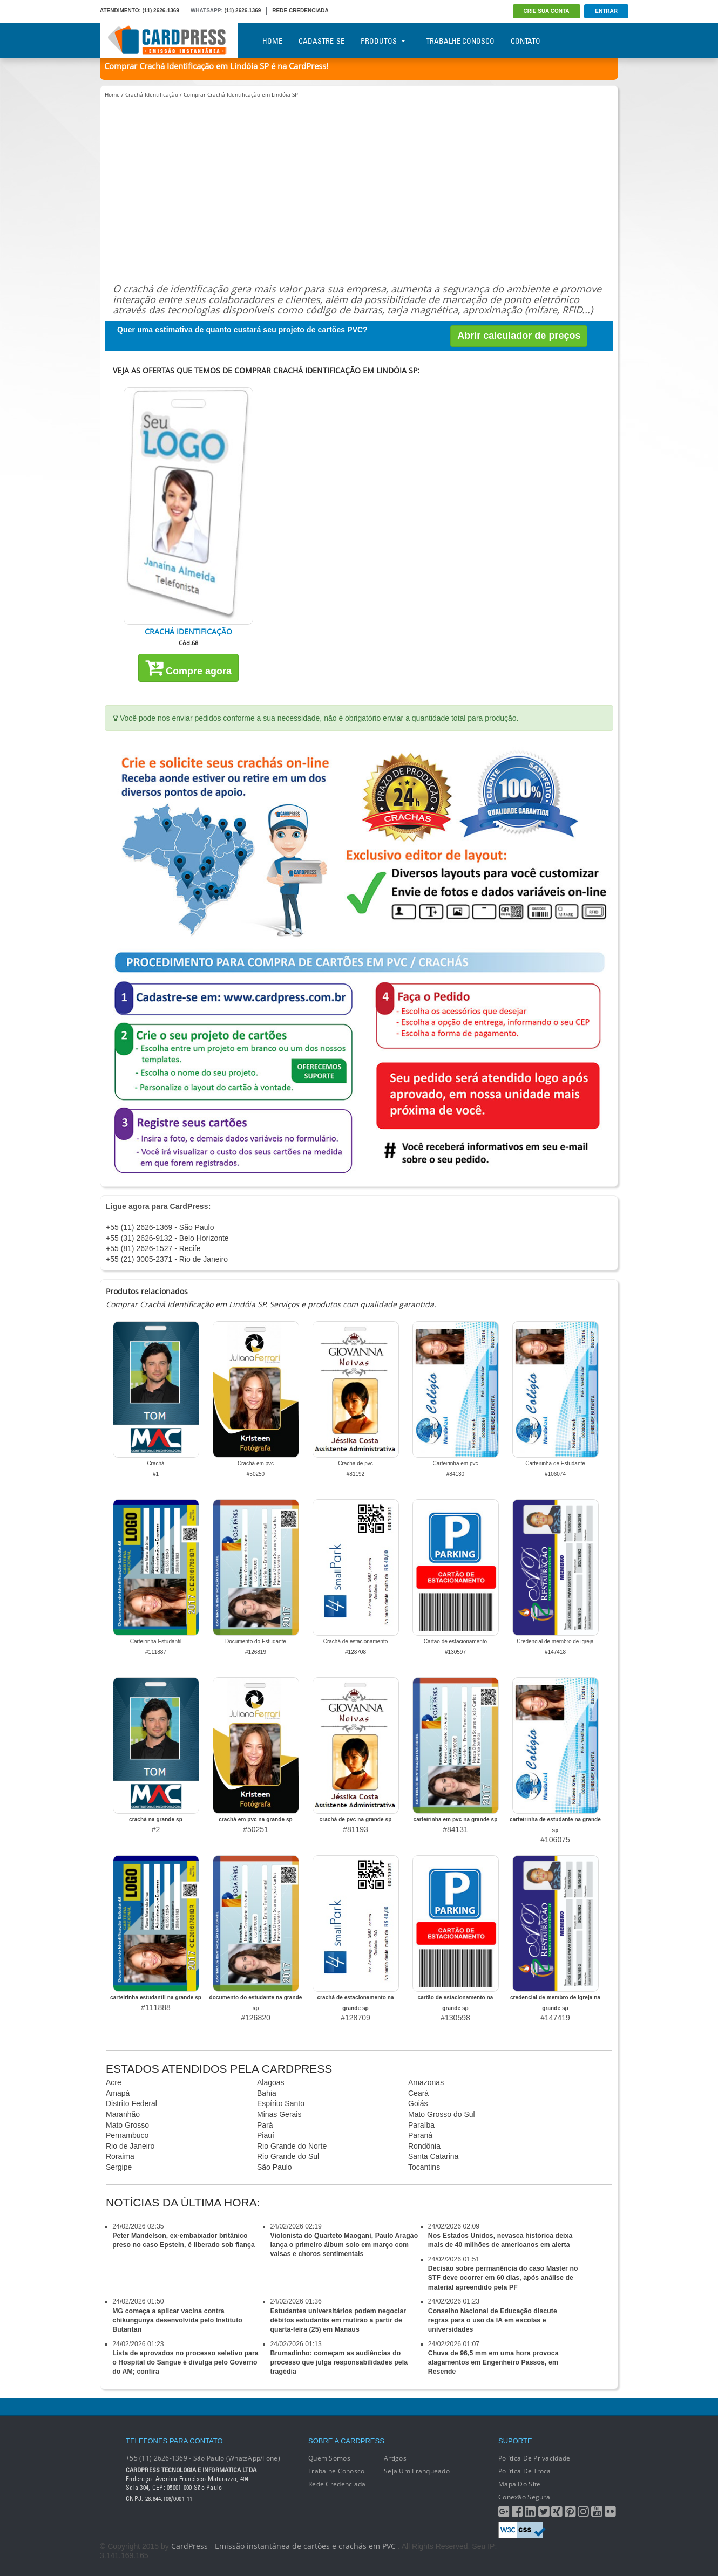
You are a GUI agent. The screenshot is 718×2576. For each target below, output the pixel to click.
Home (272, 41)
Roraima (120, 2156)
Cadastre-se (321, 41)
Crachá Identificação (151, 94)
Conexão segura (524, 2497)
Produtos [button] (383, 41)
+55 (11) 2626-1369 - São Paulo (160, 1227)
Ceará (418, 2093)
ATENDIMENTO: (120, 10)
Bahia (266, 2093)
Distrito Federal (131, 2103)
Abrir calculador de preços (518, 335)
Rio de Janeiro (130, 2146)
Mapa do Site (519, 2484)
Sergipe (119, 2167)
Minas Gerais (279, 2114)
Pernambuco (127, 2135)
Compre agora (188, 667)
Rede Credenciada (336, 2484)
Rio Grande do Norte (292, 2146)
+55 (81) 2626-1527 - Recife (153, 1248)
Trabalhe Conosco (460, 41)
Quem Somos (329, 2458)
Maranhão (123, 2114)
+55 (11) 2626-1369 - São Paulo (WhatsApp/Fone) (203, 2458)
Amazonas (426, 2082)
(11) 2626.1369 (243, 10)
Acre (113, 2082)
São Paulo (274, 2167)
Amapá (118, 2093)
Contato (525, 41)
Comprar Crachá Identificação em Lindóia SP (241, 94)
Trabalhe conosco (336, 2471)
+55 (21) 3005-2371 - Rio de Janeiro (167, 1259)
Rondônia (424, 2146)
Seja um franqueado (417, 2471)
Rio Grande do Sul (288, 2156)
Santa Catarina (433, 2156)
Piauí (265, 2135)
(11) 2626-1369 (161, 10)
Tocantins (424, 2167)
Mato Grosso (127, 2125)
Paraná (420, 2135)
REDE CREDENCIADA (300, 10)
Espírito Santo (280, 2103)
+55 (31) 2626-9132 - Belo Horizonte (167, 1238)
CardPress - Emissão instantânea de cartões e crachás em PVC (283, 2546)
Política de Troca (524, 2471)
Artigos (395, 2458)
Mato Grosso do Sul (441, 2114)
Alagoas (271, 2082)
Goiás (418, 2103)
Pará (265, 2125)
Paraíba (421, 2125)
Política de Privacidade (534, 2458)
